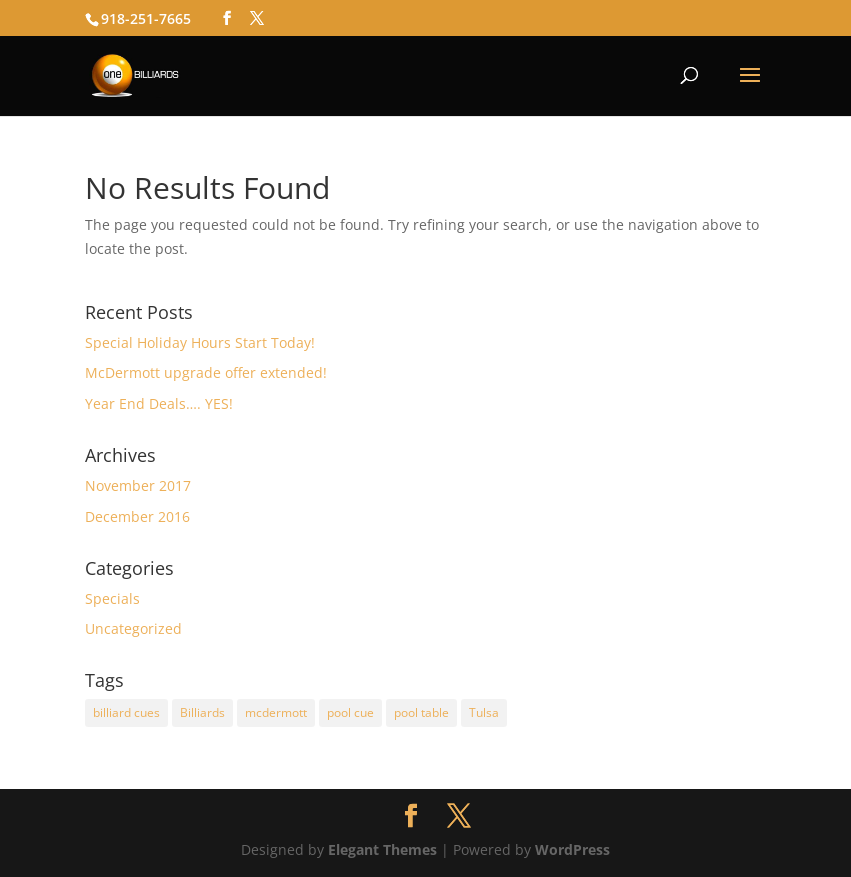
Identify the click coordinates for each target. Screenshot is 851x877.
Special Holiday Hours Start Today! (200, 342)
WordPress (572, 849)
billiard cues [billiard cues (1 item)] (126, 712)
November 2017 (138, 485)
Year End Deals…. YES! (159, 403)
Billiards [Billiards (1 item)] (202, 712)
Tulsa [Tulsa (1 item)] (484, 712)
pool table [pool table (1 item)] (421, 712)
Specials (112, 598)
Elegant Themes (382, 849)
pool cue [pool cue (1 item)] (350, 712)
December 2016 (137, 516)
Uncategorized (133, 628)
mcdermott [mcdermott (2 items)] (276, 712)
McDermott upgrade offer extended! (206, 372)
